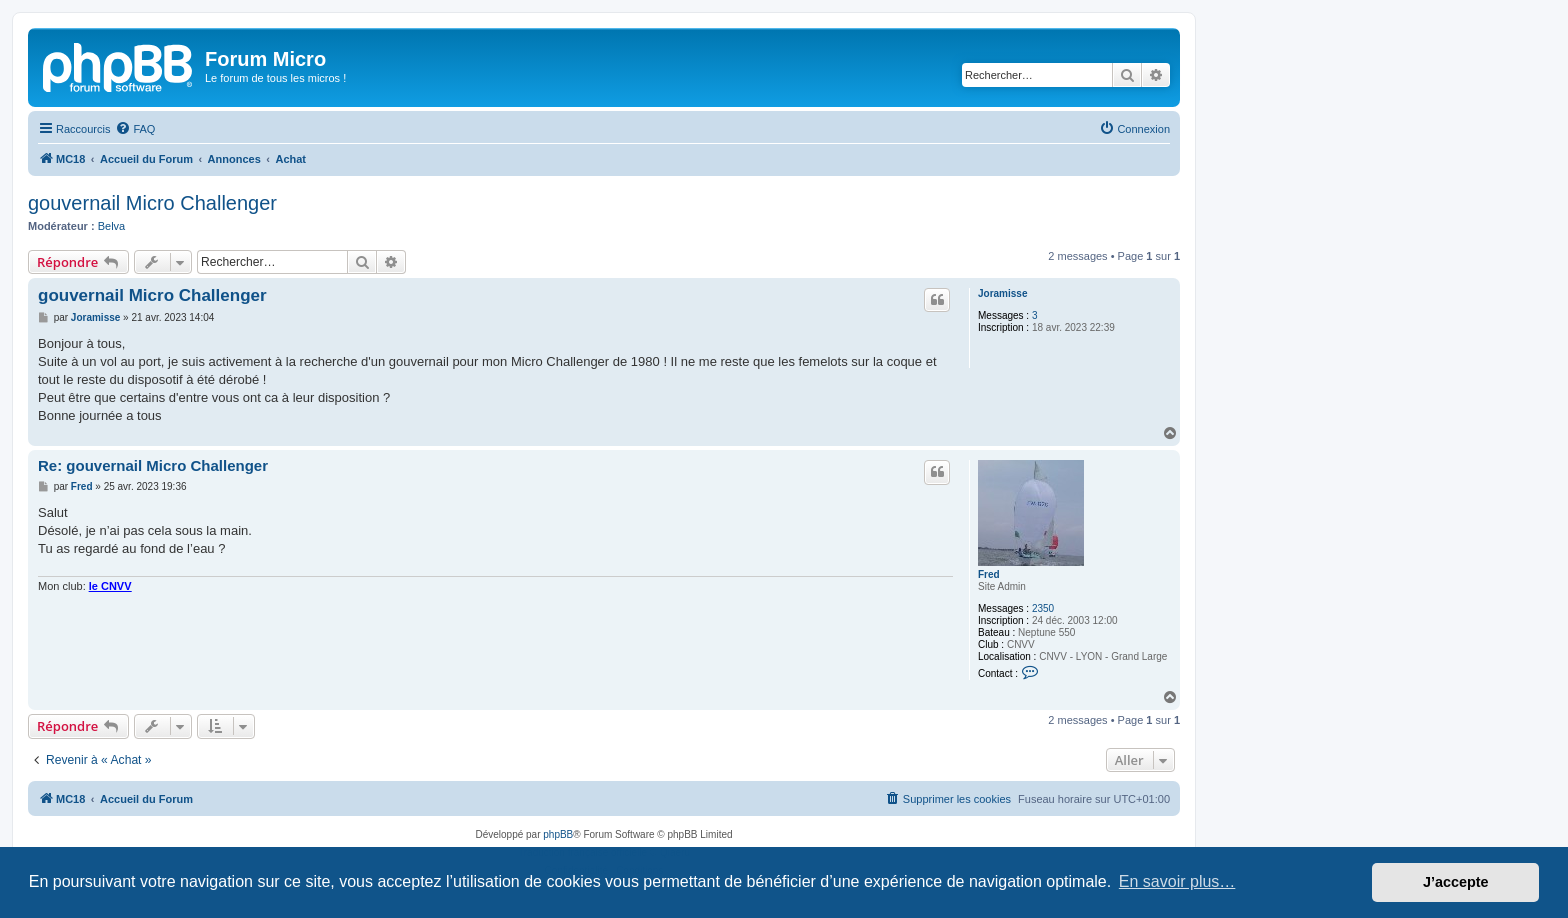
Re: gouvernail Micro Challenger (153, 465)
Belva (112, 226)
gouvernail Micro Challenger (152, 203)
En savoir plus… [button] (1177, 881)
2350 (1043, 608)
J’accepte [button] (1456, 882)
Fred (989, 574)
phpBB (558, 834)
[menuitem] (135, 129)
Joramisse (1002, 293)
